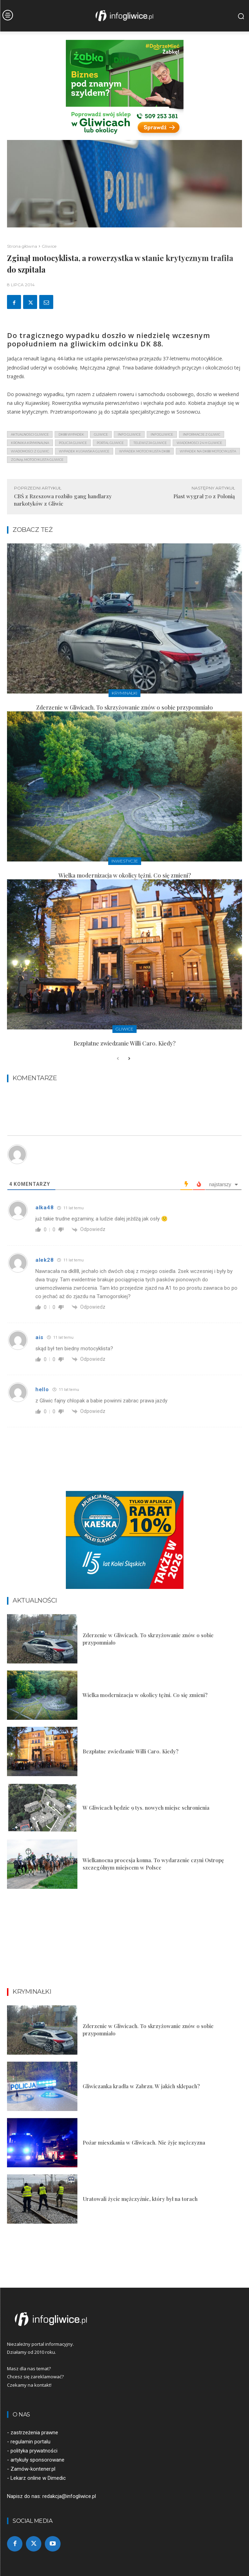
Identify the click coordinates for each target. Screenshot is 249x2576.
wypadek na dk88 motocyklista (208, 451)
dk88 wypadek (71, 434)
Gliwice (49, 246)
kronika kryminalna (30, 443)
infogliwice (162, 434)
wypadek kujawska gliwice (84, 451)
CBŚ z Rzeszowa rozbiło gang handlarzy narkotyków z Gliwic (63, 500)
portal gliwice (110, 443)
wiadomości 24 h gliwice (199, 443)
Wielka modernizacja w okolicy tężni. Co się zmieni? (124, 875)
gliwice (101, 434)
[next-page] (129, 1058)
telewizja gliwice (150, 443)
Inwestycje (124, 861)
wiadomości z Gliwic (30, 451)
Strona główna (22, 246)
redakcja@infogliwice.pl (69, 2496)
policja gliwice (73, 443)
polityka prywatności (34, 2451)
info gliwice (129, 434)
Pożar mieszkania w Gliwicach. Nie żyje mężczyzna (144, 2142)
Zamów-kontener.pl (33, 2469)
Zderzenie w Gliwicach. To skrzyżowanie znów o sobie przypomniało (124, 707)
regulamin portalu (30, 2441)
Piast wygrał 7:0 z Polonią (204, 496)
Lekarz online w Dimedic (38, 2478)
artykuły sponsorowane (37, 2460)
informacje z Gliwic (201, 434)
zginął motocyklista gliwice (37, 460)
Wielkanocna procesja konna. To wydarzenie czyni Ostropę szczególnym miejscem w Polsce (153, 1864)
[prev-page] (117, 1058)
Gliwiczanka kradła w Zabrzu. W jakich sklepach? (141, 2086)
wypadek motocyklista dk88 (144, 451)
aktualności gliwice (30, 434)
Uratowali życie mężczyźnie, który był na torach (140, 2198)
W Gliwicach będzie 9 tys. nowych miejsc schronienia (146, 1807)
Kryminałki (124, 693)
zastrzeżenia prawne (34, 2432)
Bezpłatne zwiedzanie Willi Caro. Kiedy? (124, 1043)
